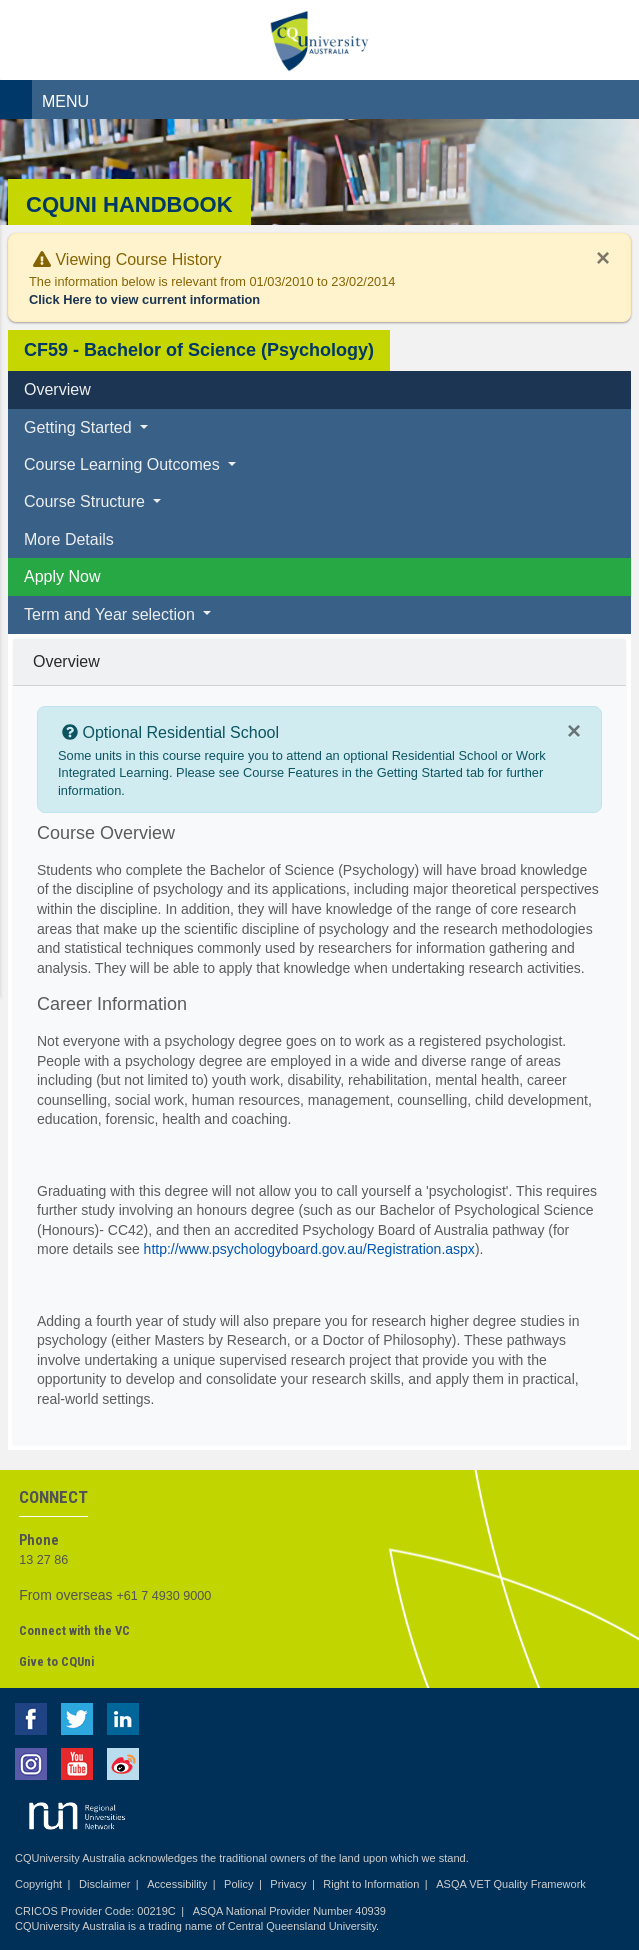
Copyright (38, 1884)
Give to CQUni (56, 1661)
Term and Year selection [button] (111, 614)
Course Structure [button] (86, 501)
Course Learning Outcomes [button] (124, 464)
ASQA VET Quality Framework (511, 1884)
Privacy (288, 1884)
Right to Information (371, 1884)
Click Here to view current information (144, 299)
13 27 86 (43, 1560)
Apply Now (62, 576)
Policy (238, 1884)
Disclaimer (104, 1884)
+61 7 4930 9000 (163, 1596)
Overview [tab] (57, 389)
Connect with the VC (74, 1630)
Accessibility (177, 1884)
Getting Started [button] (80, 427)
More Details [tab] (69, 539)
